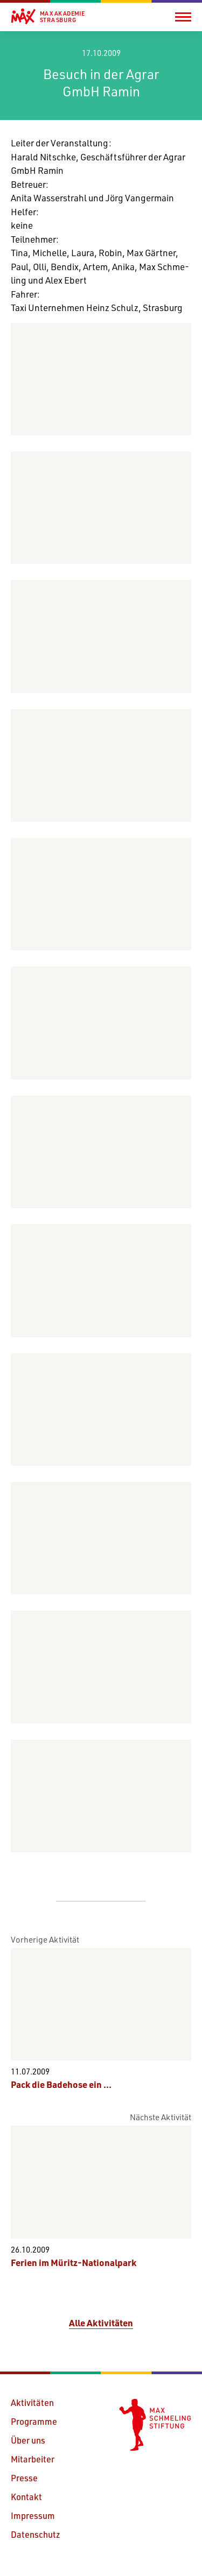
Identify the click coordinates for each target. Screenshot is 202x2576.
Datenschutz (35, 2534)
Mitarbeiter (32, 2459)
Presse (24, 2477)
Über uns (28, 2440)
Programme (34, 2421)
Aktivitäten (32, 2402)
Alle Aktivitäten (101, 2322)
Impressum (33, 2515)
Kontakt (26, 2496)
